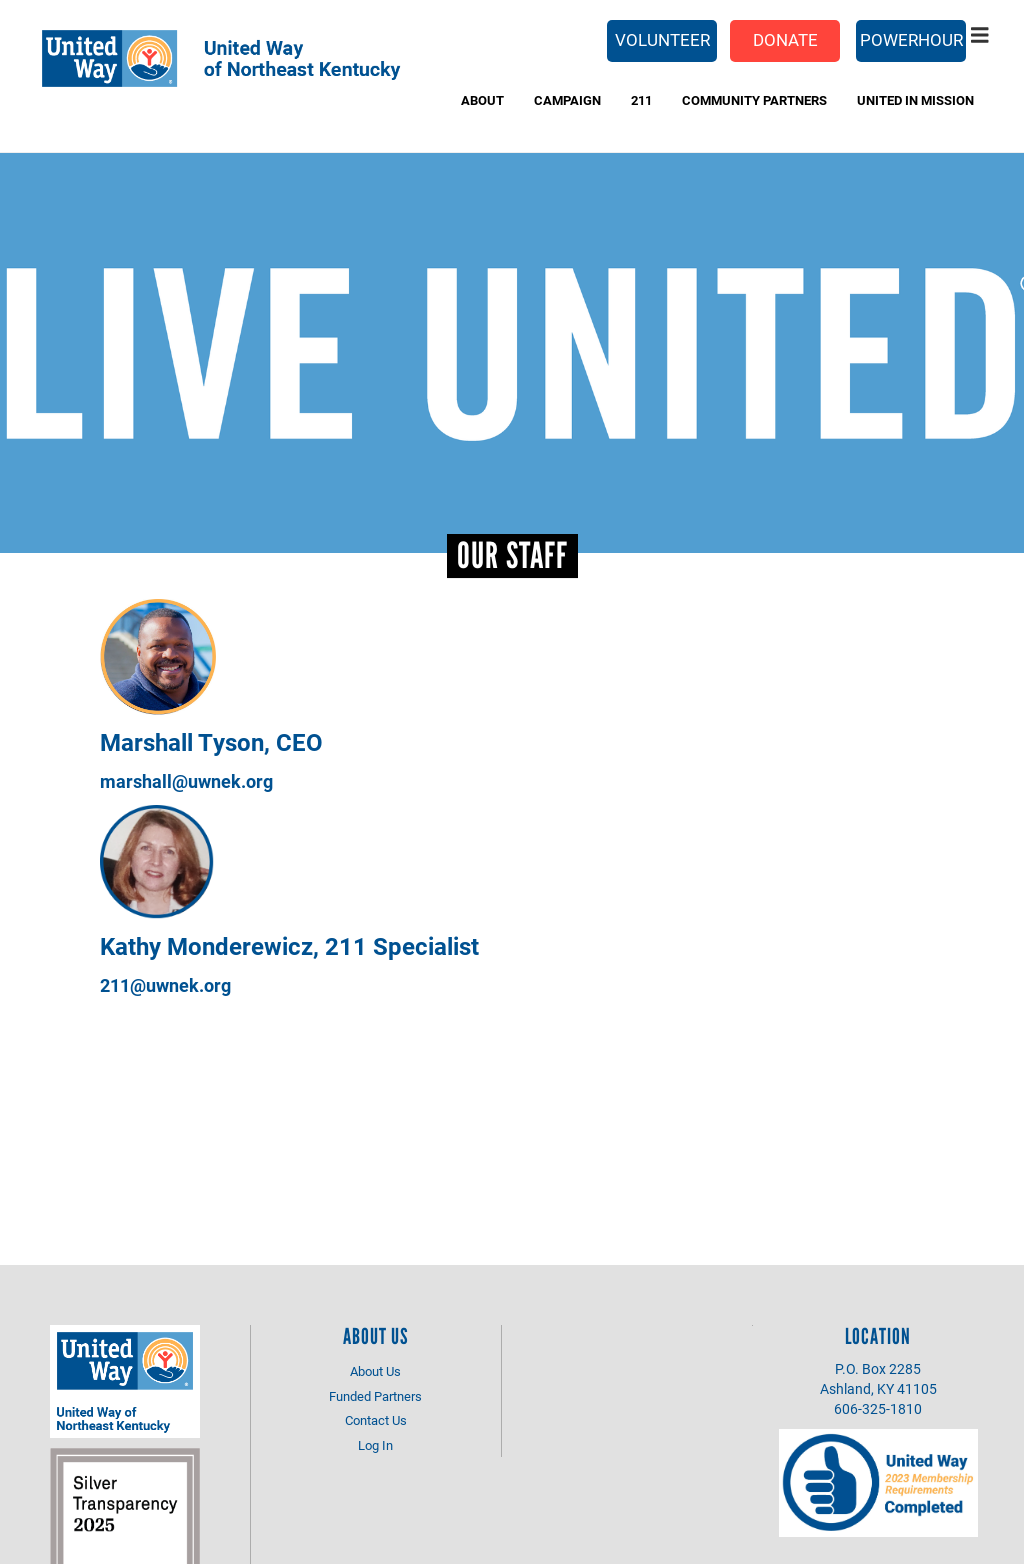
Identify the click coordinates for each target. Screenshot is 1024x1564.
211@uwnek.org (165, 985)
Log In (375, 1445)
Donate (785, 39)
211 (641, 100)
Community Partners (754, 100)
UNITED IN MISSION (915, 100)
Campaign (567, 100)
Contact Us (376, 1420)
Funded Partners (375, 1396)
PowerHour (911, 39)
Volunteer (662, 39)
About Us (375, 1371)
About (482, 100)
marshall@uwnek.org (186, 781)
